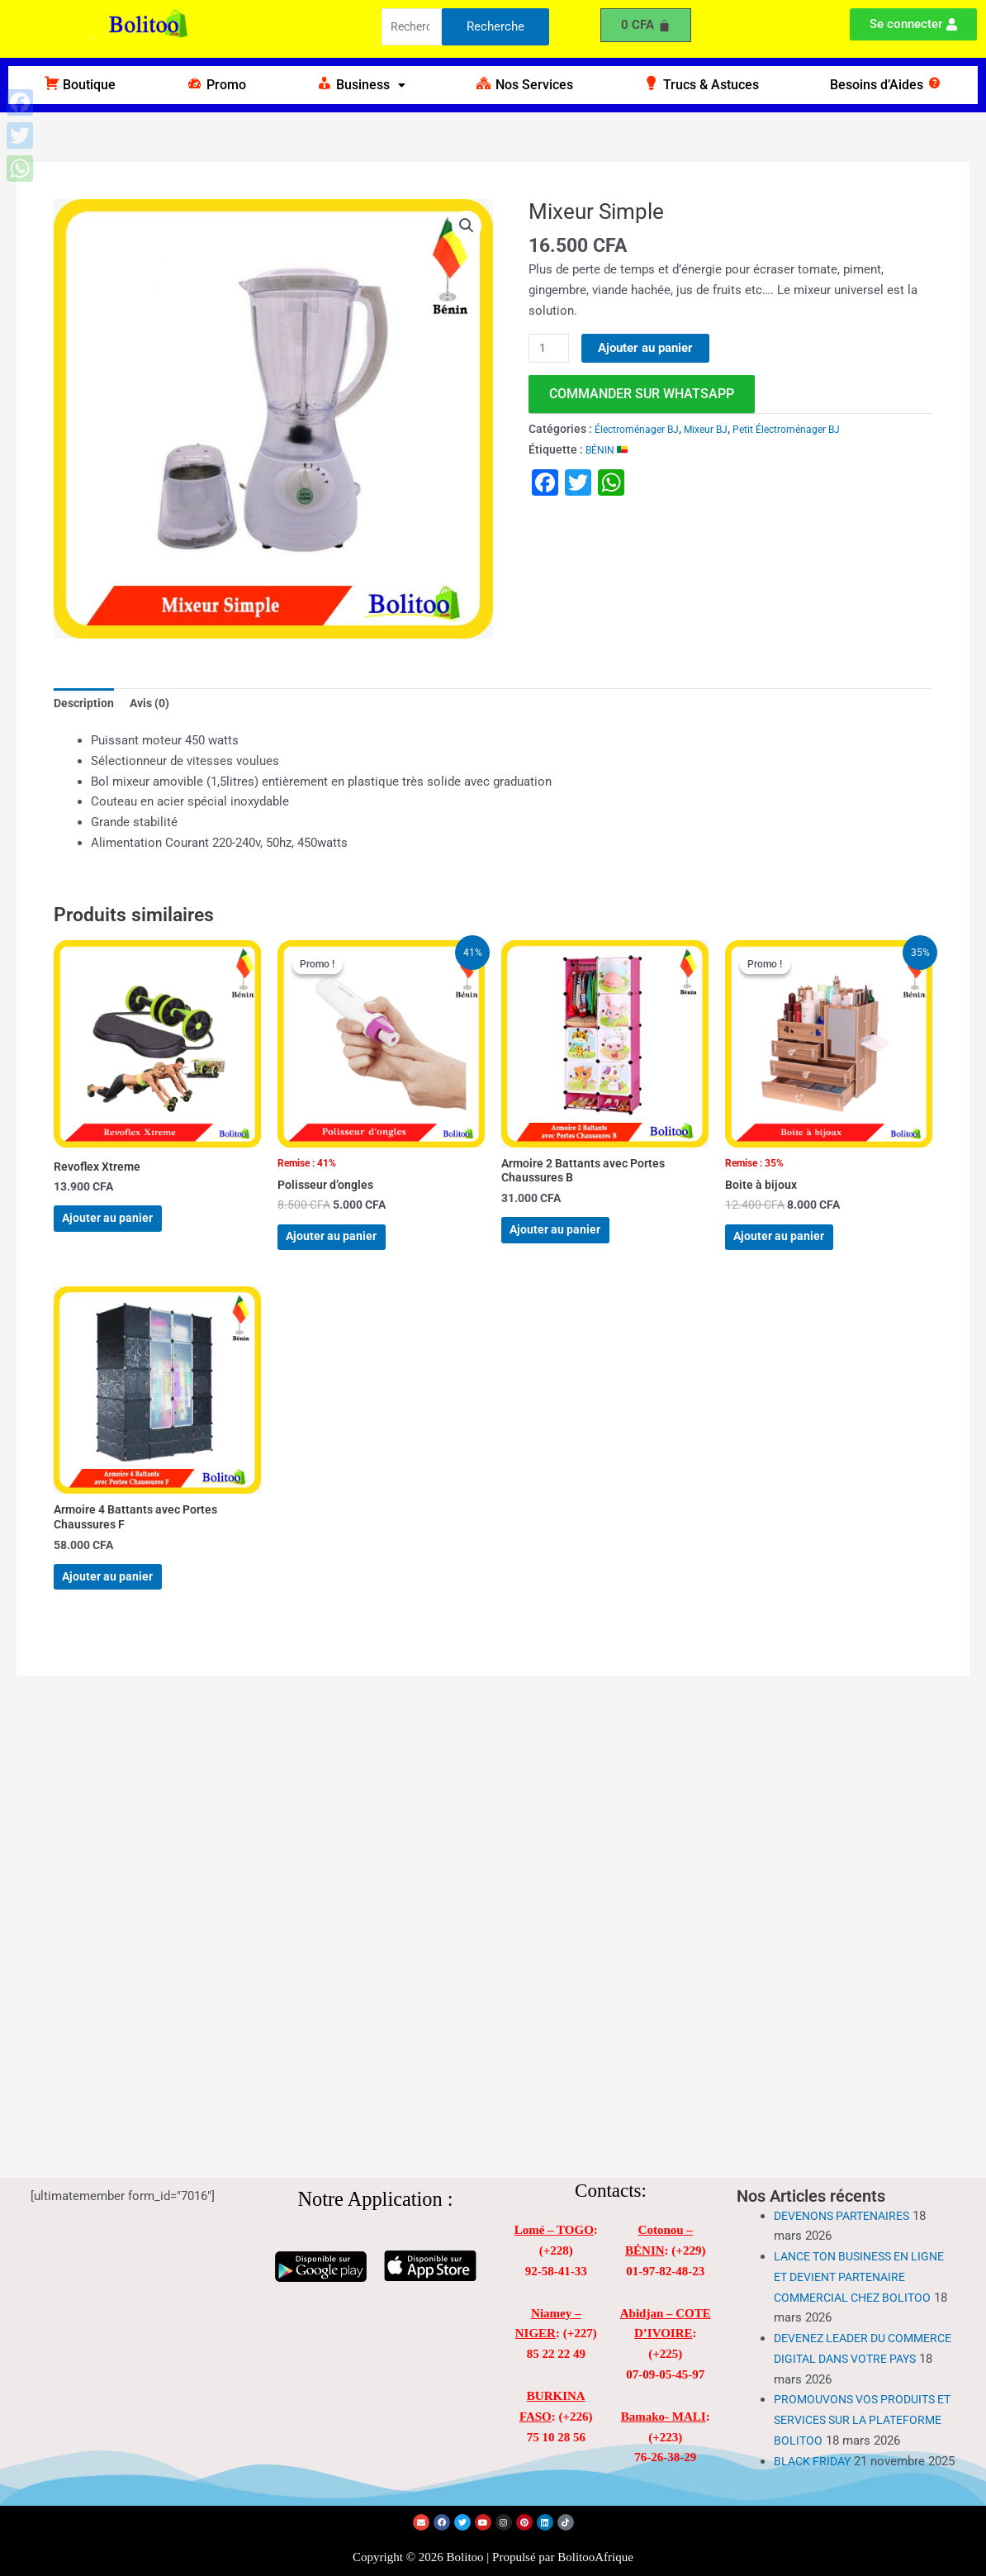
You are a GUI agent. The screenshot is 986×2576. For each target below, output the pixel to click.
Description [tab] (85, 704)
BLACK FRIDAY (815, 2448)
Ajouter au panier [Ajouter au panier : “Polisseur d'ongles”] (349, 1250)
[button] (360, 85)
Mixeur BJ (722, 429)
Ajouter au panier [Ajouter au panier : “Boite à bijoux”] (797, 1250)
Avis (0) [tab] (155, 704)
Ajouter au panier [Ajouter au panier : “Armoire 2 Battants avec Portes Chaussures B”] (573, 1245)
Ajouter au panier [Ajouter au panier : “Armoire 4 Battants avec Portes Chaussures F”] (125, 1611)
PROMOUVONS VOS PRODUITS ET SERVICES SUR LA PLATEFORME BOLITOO (860, 2387)
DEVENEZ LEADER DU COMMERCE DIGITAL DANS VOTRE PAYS (850, 2326)
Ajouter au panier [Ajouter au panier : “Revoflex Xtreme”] (125, 1231)
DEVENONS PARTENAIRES (848, 2182)
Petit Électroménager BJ (815, 429)
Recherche (495, 28)
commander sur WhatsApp (641, 394)
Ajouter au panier (649, 347)
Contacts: (611, 2157)
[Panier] (645, 25)
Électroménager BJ (643, 429)
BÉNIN (609, 450)
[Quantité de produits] (551, 349)
